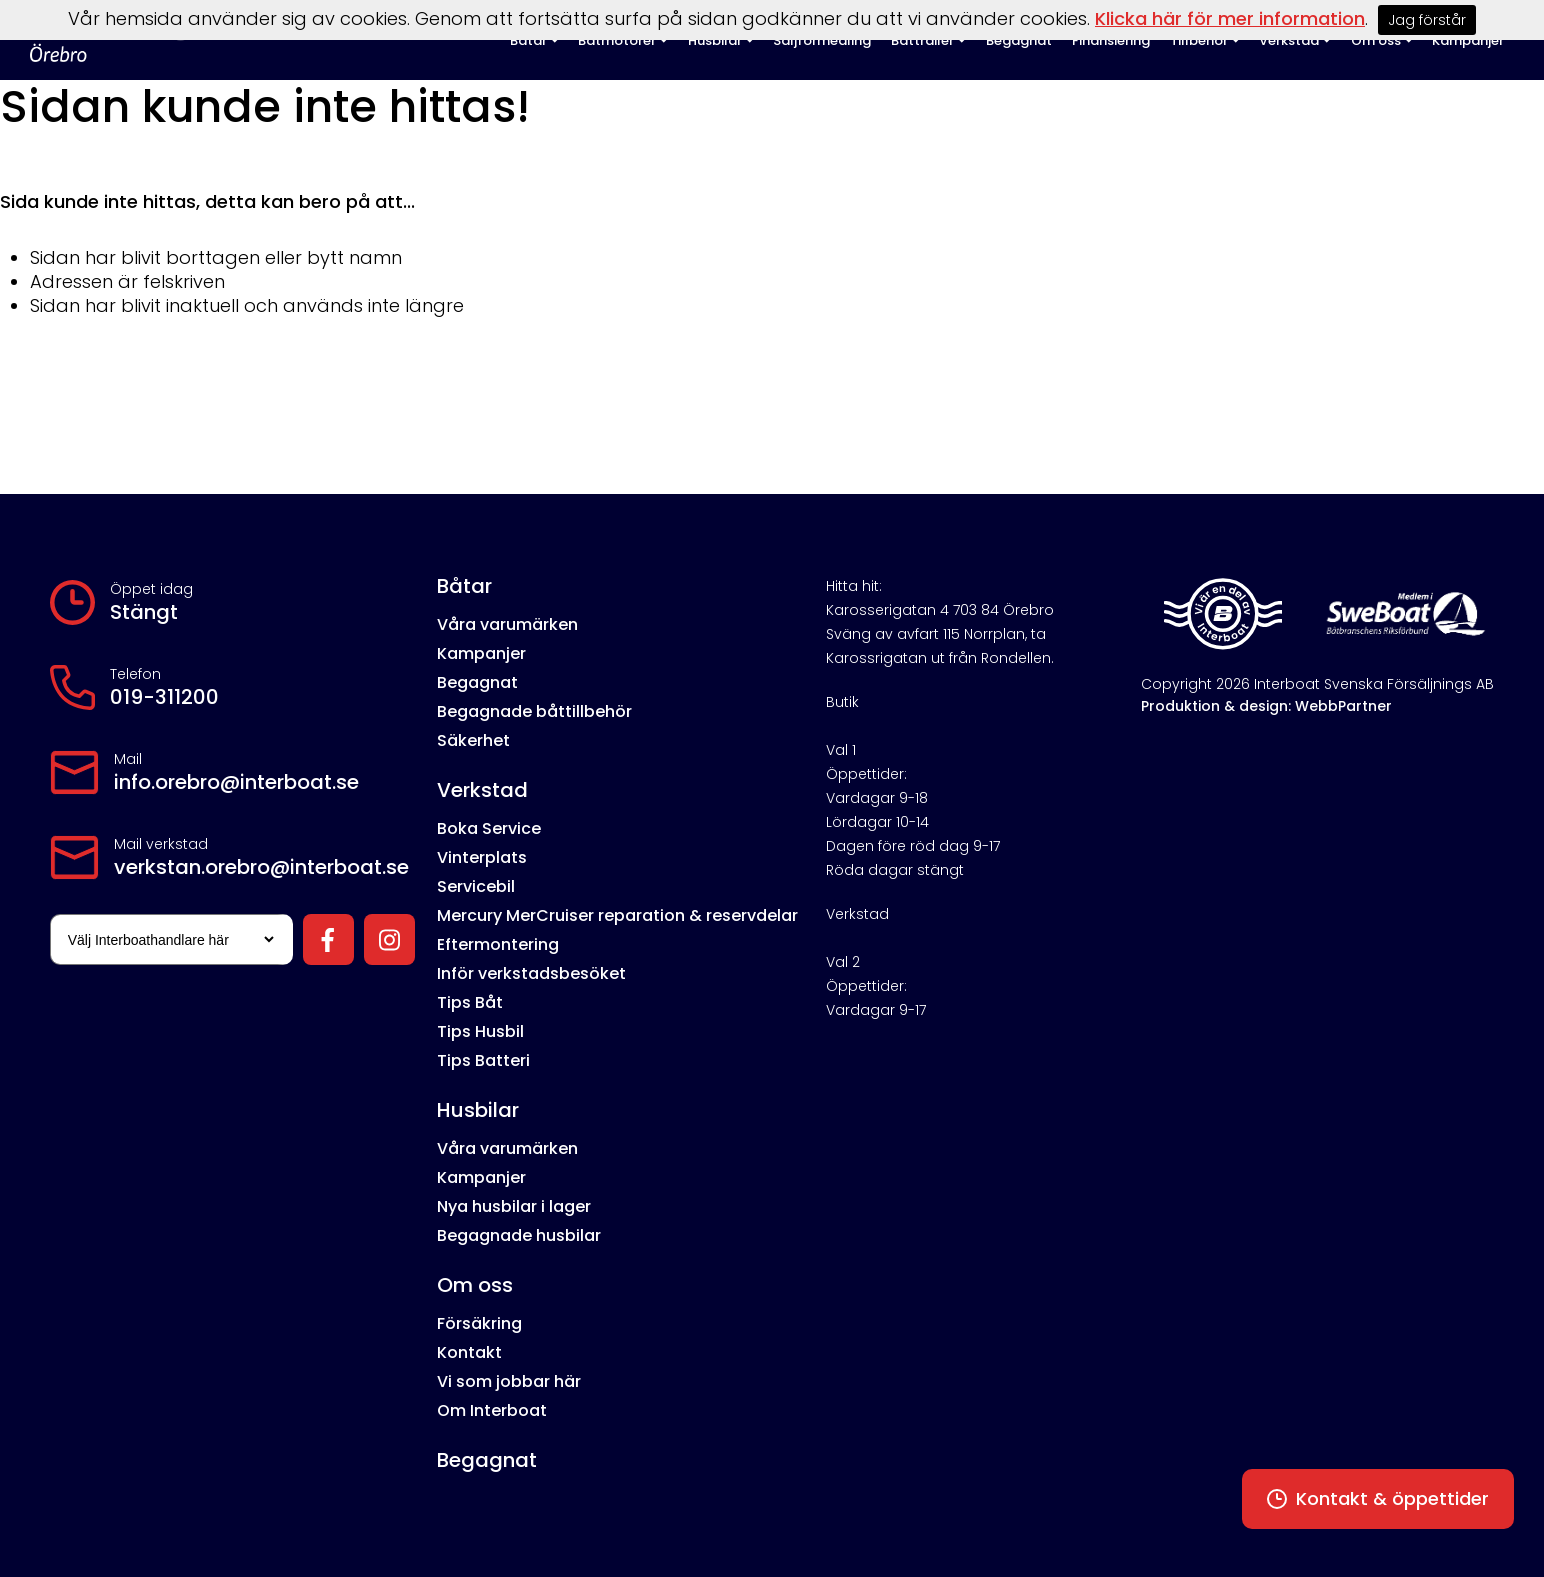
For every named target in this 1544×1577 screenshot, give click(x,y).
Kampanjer (481, 653)
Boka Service (489, 828)
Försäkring (479, 1323)
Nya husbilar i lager (514, 1206)
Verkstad (482, 790)
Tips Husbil (480, 1031)
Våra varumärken (507, 624)
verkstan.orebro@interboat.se (261, 867)
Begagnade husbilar (519, 1235)
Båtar (464, 586)
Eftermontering (498, 944)
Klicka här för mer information (1230, 18)
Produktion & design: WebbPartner (1266, 706)
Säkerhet (473, 740)
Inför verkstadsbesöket (531, 973)
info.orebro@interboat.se (236, 782)
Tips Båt (470, 1002)
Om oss (475, 1285)
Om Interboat (492, 1410)
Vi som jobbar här (509, 1381)
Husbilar (478, 1110)
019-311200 (164, 697)
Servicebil (476, 886)
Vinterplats (482, 857)
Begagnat (477, 682)
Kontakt (469, 1352)
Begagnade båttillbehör (534, 711)
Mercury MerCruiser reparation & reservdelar (617, 915)
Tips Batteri (483, 1060)
